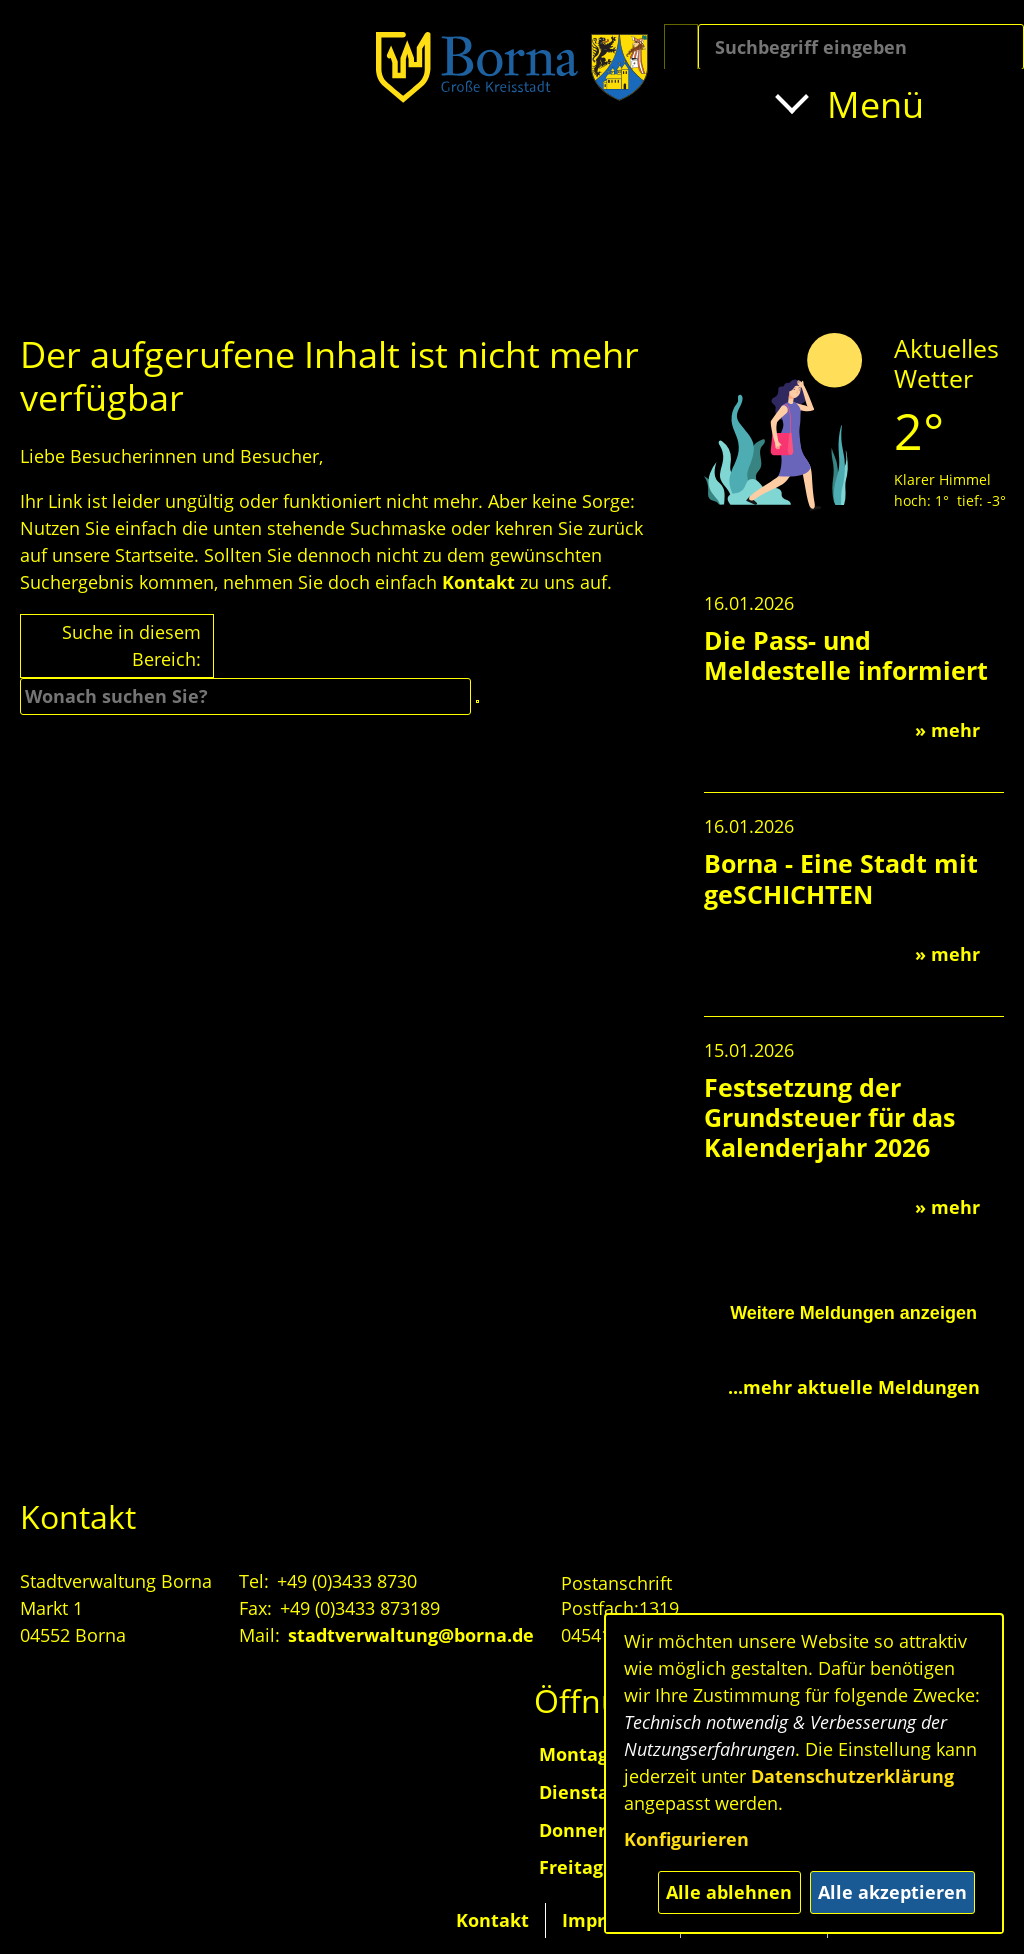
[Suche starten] (681, 47)
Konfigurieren (686, 1839)
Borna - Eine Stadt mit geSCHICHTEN (841, 878)
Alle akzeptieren (892, 1892)
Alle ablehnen (729, 1892)
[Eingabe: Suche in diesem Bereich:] (861, 47)
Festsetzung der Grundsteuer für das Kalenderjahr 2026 (829, 1117)
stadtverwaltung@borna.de (411, 1635)
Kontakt (478, 582)
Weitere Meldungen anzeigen (853, 1313)
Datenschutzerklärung (852, 1776)
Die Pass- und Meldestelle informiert (846, 655)
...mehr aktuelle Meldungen (854, 1387)
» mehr (947, 730)
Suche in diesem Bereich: (131, 645)
